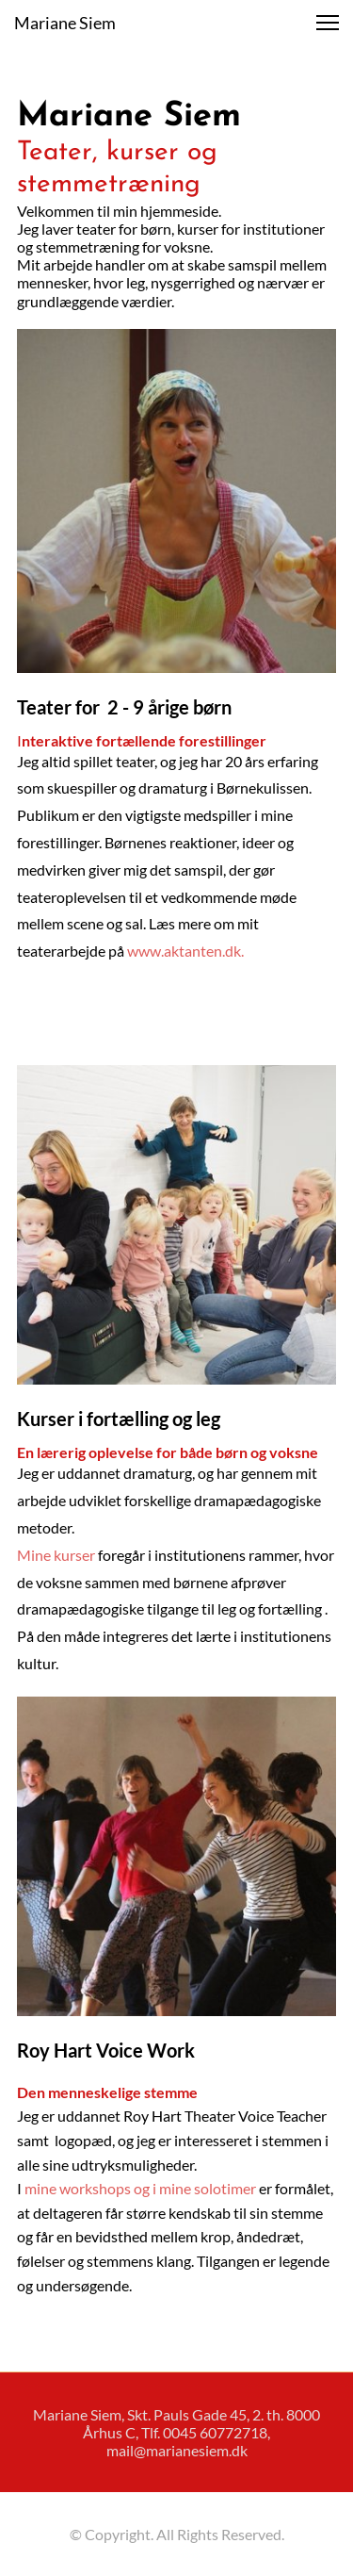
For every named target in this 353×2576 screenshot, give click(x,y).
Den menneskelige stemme (109, 2092)
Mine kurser (56, 1555)
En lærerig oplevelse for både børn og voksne (167, 1452)
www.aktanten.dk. (187, 951)
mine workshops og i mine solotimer (140, 2188)
